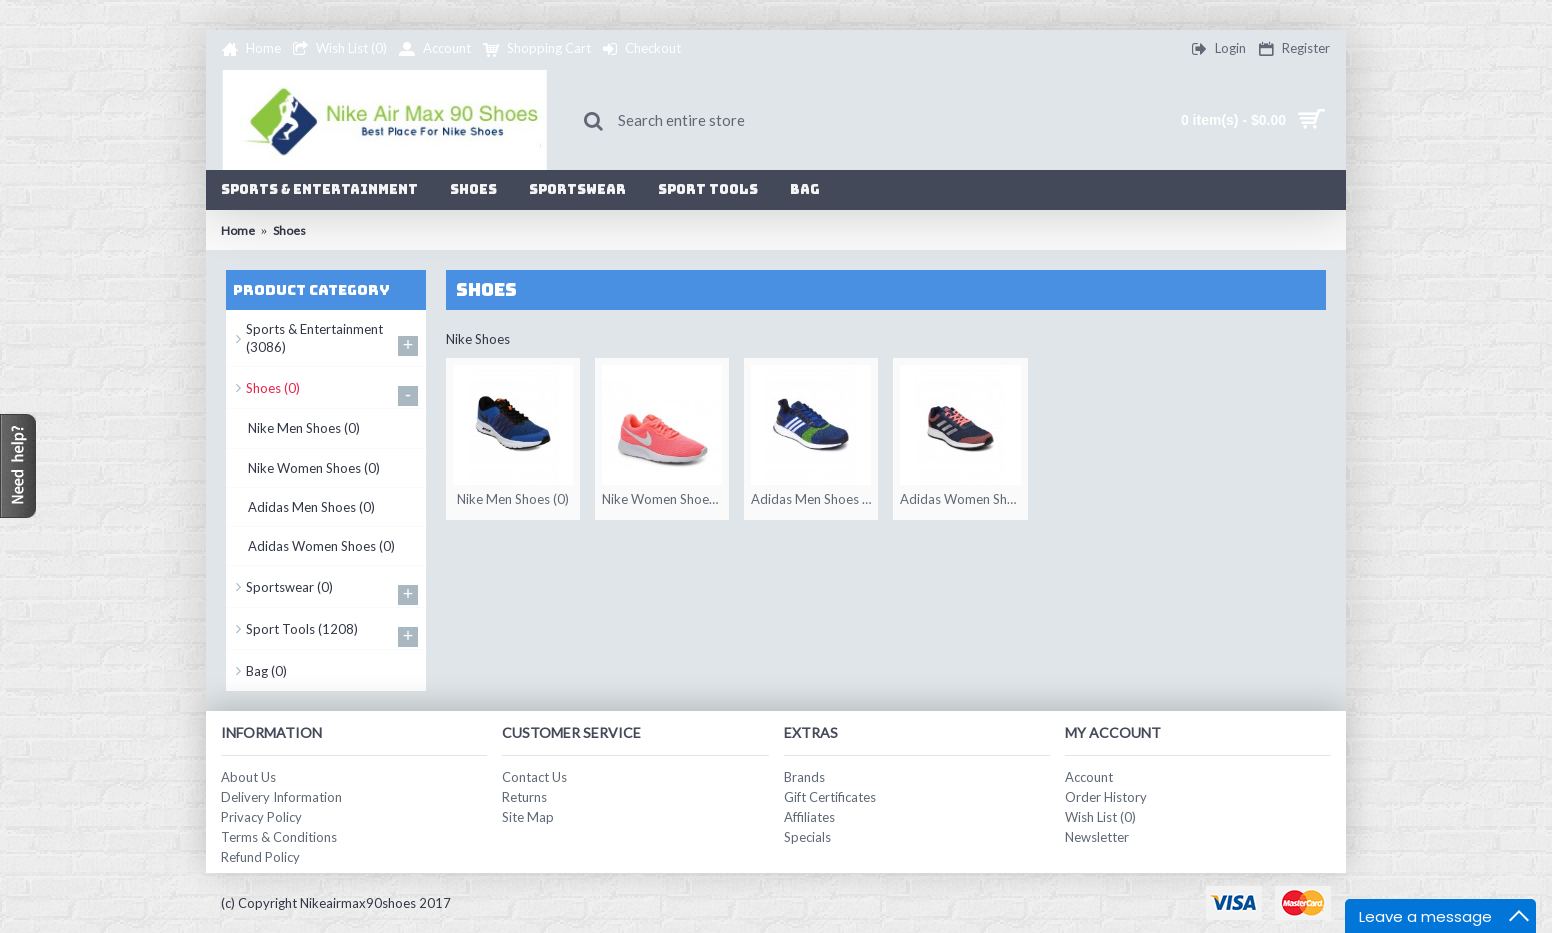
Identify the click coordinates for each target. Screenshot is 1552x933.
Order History (1106, 797)
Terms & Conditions (279, 837)
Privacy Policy (261, 817)
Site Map (528, 817)
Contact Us (534, 777)
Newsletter (1097, 837)
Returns (524, 797)
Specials (807, 837)
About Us (248, 777)
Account (1089, 777)
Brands (804, 777)
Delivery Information (281, 797)
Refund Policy (260, 857)
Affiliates (809, 817)
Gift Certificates (830, 797)
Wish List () (1100, 817)
